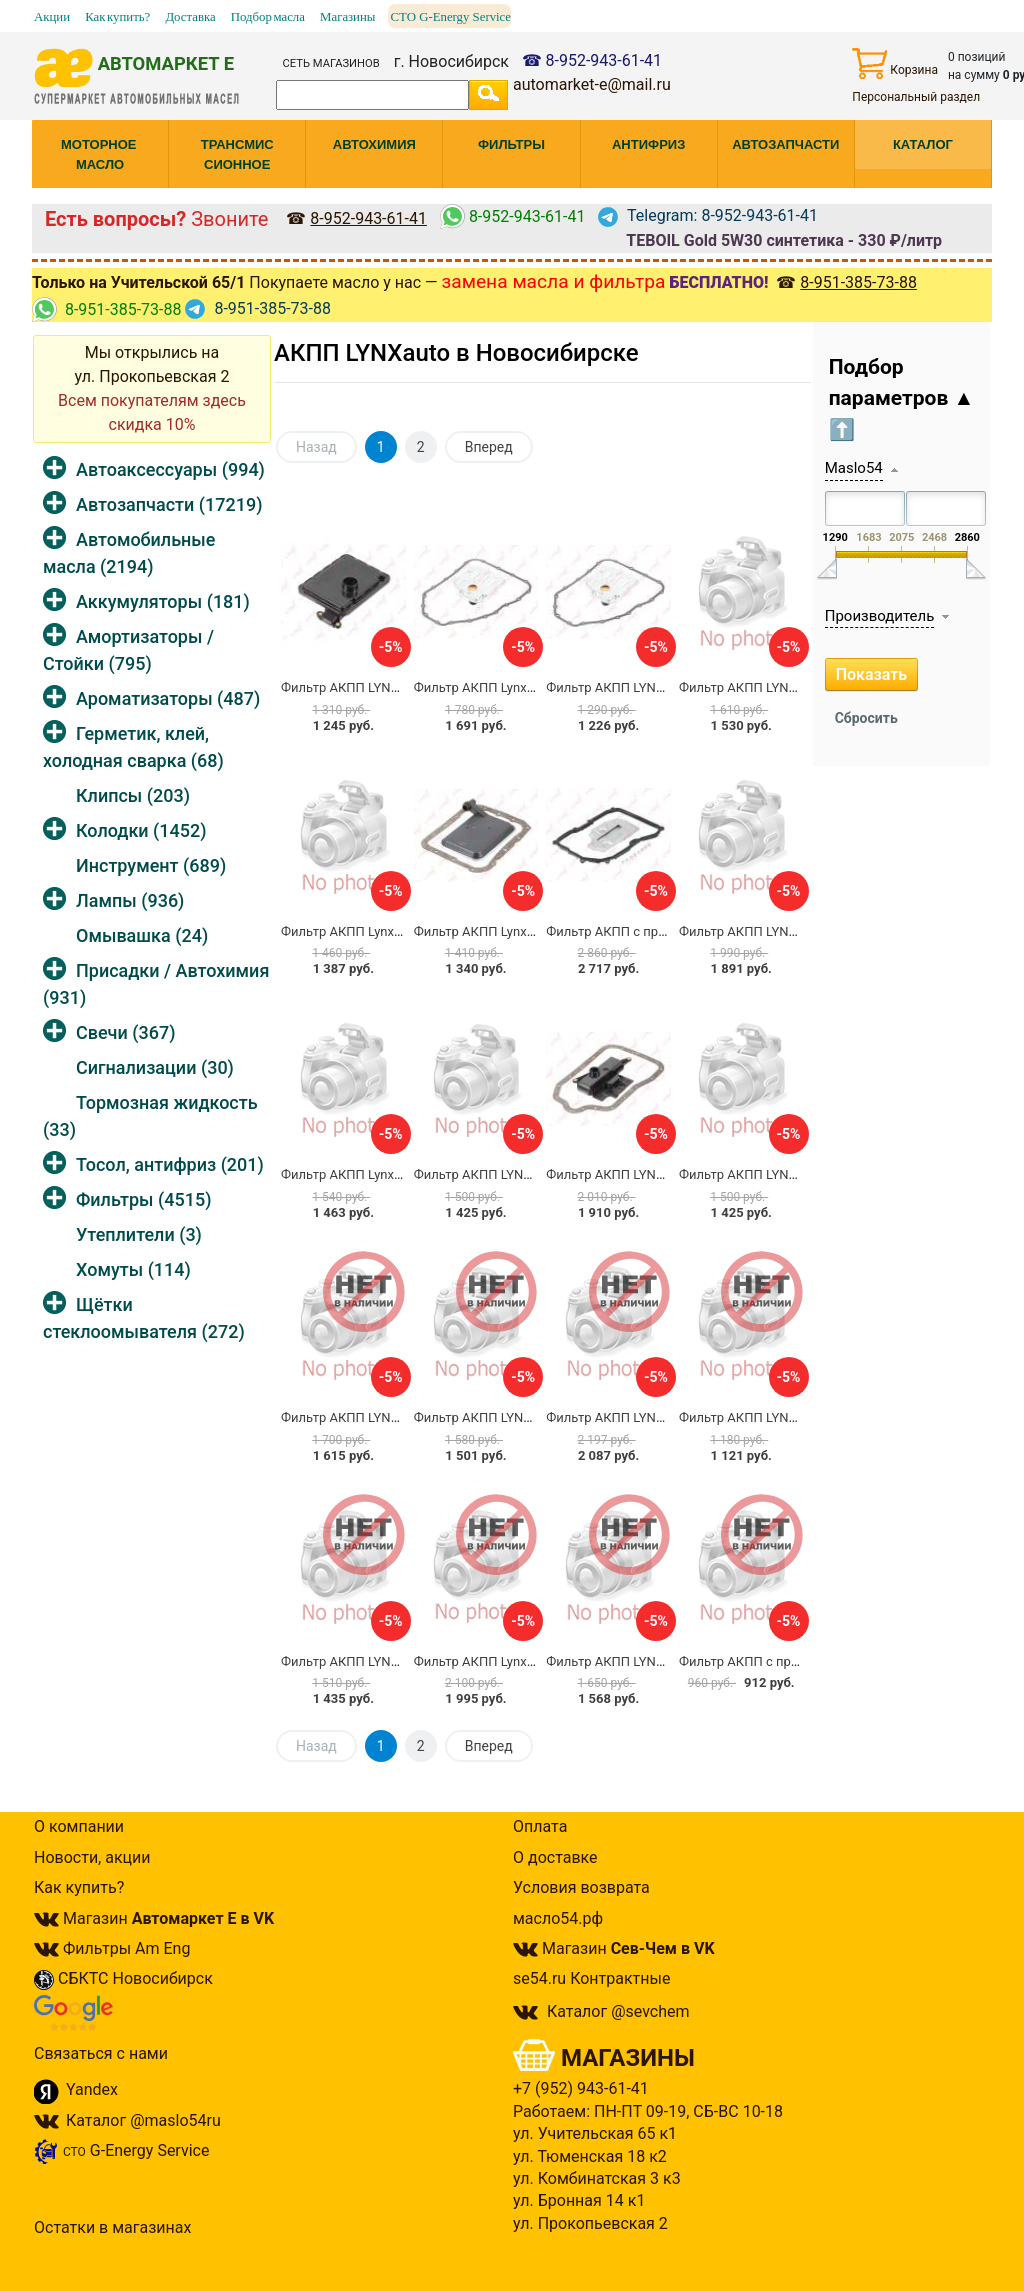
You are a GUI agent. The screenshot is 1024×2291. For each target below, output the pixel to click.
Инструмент (151, 865)
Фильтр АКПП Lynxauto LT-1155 (507, 687)
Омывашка (142, 935)
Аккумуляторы (163, 601)
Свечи (125, 1032)
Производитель (880, 616)
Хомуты (133, 1269)
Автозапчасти (169, 504)
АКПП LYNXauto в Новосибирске (456, 353)
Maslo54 (854, 468)
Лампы (130, 900)
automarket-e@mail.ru (592, 84)
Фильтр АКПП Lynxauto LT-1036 (507, 1661)
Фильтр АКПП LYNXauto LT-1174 (641, 1417)
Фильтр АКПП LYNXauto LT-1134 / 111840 (404, 1661)
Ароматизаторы (168, 698)
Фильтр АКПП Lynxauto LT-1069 (507, 931)
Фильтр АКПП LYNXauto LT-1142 (774, 1174)
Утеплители (139, 1234)
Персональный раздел (916, 97)
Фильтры (143, 1199)
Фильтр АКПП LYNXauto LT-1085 (774, 687)
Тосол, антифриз (170, 1164)
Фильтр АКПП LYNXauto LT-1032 (509, 1174)
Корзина (895, 63)
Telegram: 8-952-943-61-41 (708, 215)
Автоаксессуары (170, 469)
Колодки (141, 830)
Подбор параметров (902, 398)
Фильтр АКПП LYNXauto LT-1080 (509, 1417)
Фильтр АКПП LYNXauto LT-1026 (641, 1661)
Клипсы (133, 795)
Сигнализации (155, 1067)
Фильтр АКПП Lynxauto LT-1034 (374, 931)
